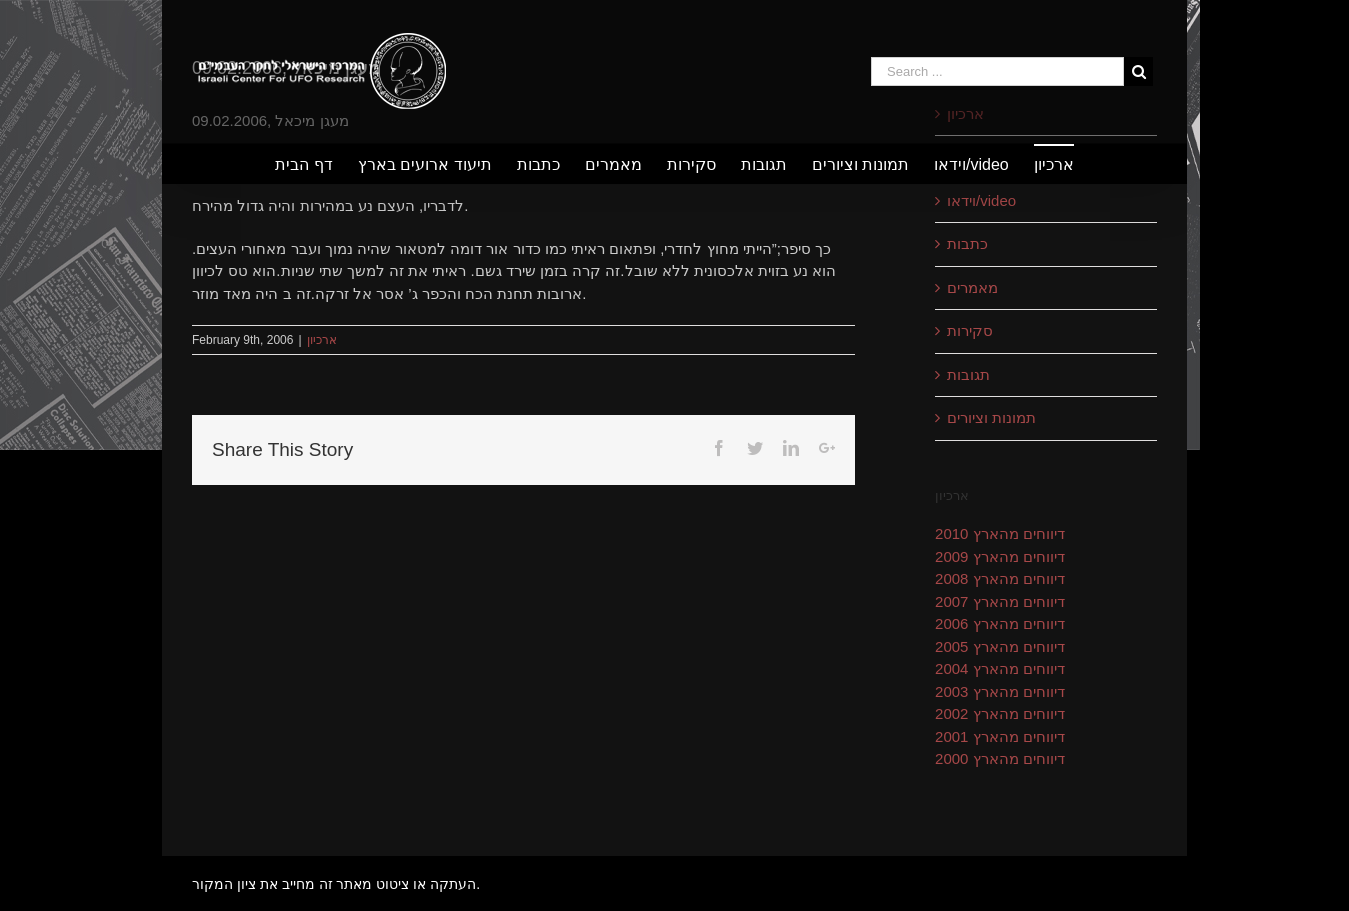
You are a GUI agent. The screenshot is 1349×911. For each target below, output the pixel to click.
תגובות (968, 374)
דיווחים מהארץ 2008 (1000, 578)
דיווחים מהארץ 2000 (1000, 758)
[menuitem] (316, 164)
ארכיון (322, 340)
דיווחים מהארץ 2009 (1000, 556)
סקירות (970, 330)
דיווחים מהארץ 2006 (1000, 623)
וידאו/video (981, 200)
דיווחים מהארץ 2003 (1000, 691)
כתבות (967, 243)
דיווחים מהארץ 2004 (1000, 668)
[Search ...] (997, 71)
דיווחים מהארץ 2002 (1000, 713)
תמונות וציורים (991, 417)
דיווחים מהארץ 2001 (1000, 736)
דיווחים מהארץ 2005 (1000, 646)
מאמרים (972, 287)
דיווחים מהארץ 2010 (1000, 533)
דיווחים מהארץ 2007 (1000, 601)
